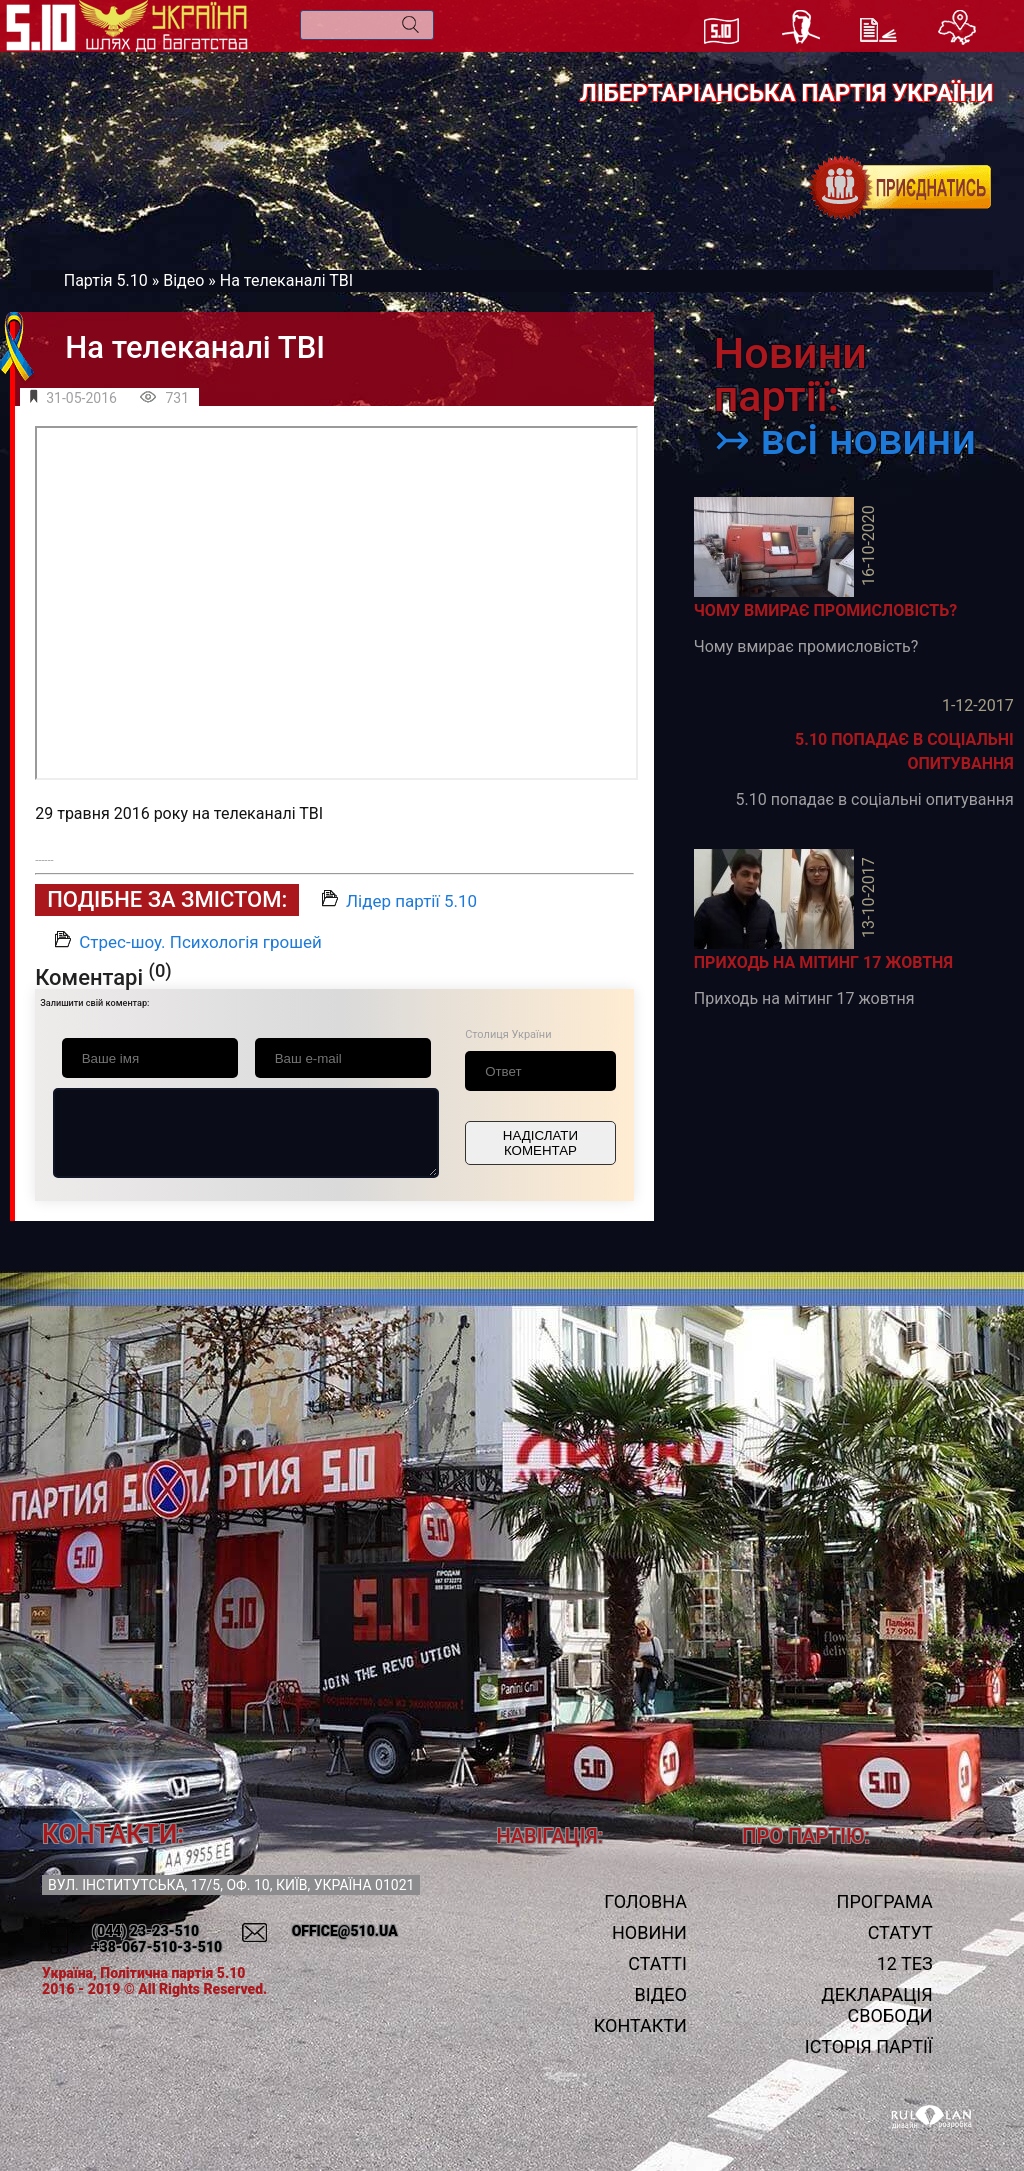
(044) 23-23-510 (145, 1931)
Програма (885, 1901)
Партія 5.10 (106, 280)
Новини (649, 1932)
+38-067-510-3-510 (157, 1947)
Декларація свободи (876, 2005)
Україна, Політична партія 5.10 (143, 1973)
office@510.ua (345, 1931)
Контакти (640, 2025)
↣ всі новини (845, 439)
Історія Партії (869, 2046)
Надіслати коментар (540, 1143)
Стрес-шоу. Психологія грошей (200, 942)
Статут (900, 1932)
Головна (645, 1901)
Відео (183, 280)
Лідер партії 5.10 (411, 901)
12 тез (905, 1963)
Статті (657, 1963)
